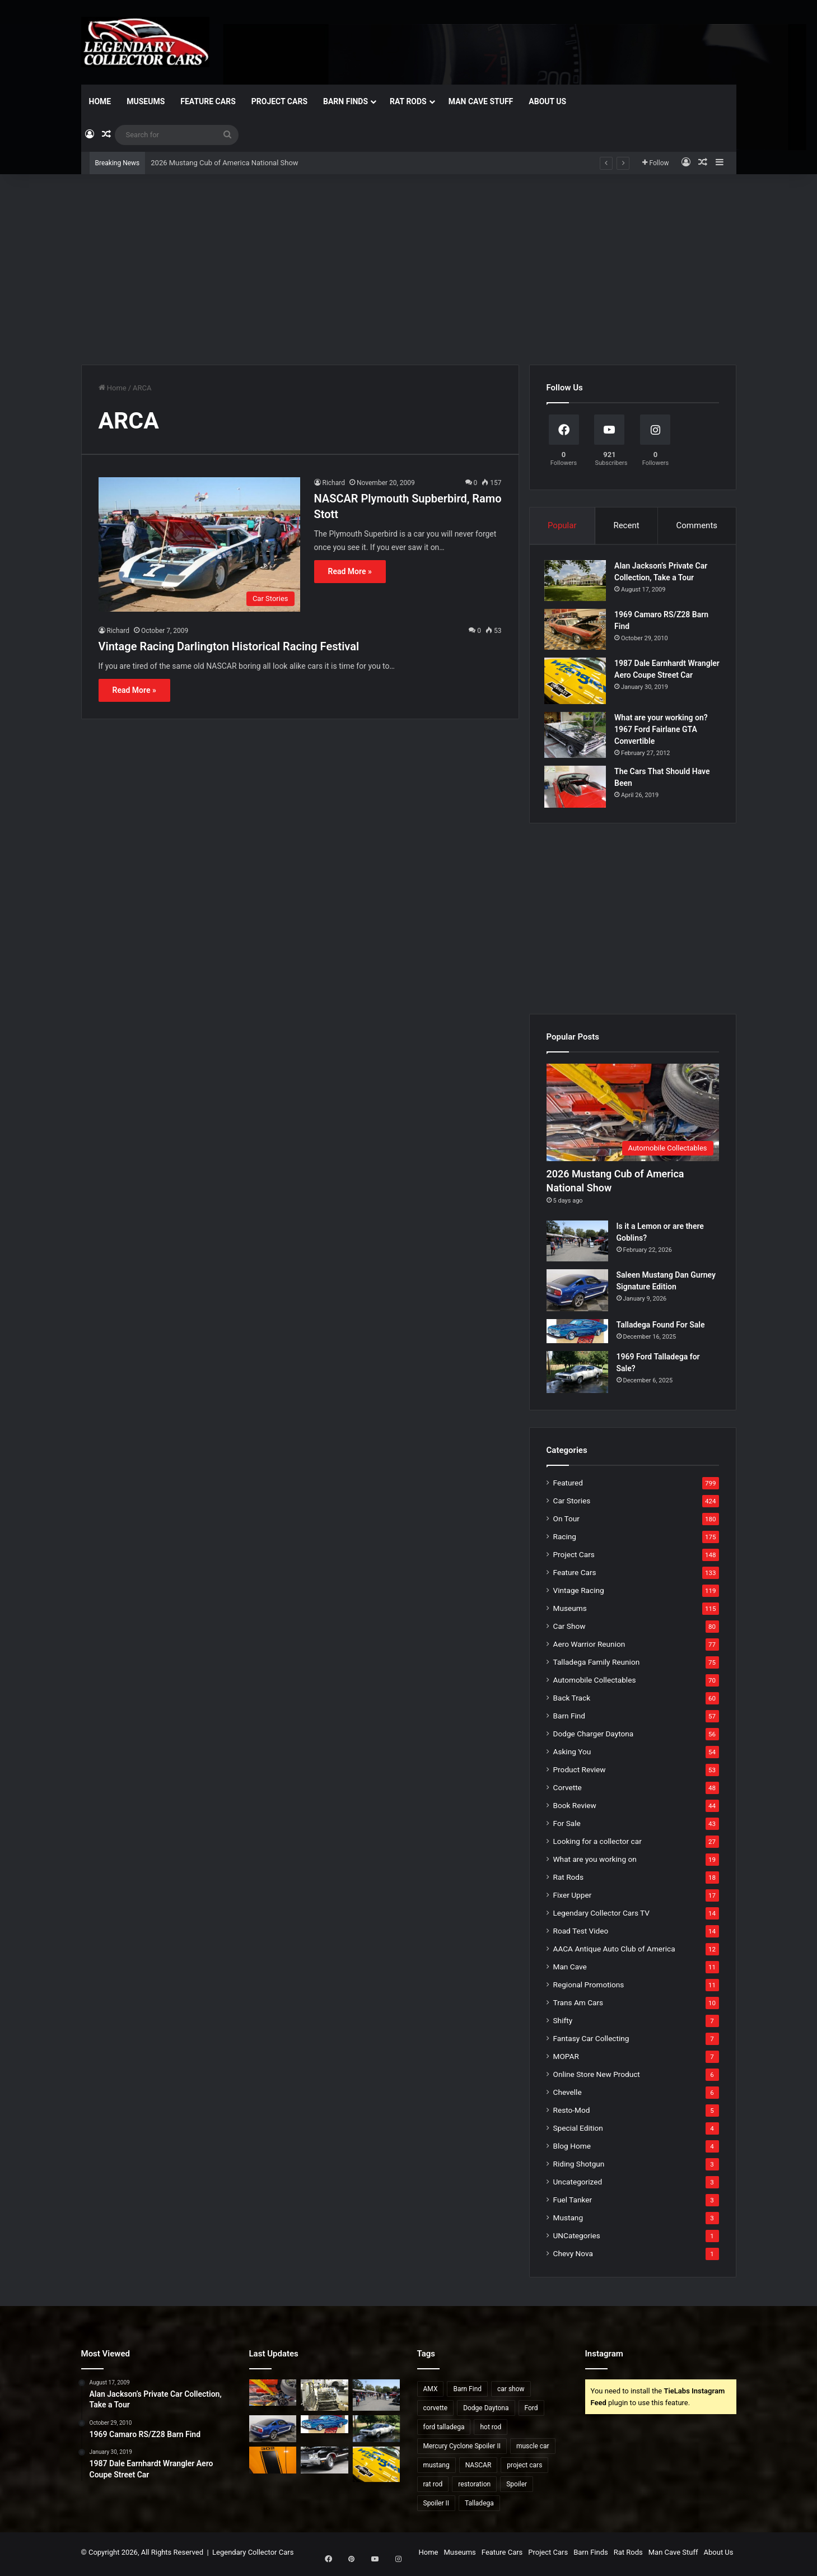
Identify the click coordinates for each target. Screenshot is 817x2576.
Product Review (579, 1772)
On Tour (566, 1521)
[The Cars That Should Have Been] (577, 789)
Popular (562, 525)
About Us (547, 101)
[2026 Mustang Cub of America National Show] (633, 1116)
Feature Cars (208, 101)
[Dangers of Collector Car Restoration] (324, 2398)
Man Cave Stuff (481, 101)
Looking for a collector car (597, 1844)
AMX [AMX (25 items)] (430, 2392)
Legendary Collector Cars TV (601, 1916)
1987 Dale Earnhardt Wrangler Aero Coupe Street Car (666, 677)
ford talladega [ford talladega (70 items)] (444, 2430)
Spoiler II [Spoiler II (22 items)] (436, 2506)
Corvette (567, 1790)
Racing (564, 1539)
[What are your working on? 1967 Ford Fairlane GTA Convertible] (577, 737)
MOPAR (566, 2059)
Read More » (350, 571)
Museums (146, 101)
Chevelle (567, 2095)
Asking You (572, 1754)
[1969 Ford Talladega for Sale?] (577, 1375)
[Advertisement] (409, 269)
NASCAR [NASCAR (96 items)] (478, 2468)
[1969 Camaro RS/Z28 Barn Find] (577, 631)
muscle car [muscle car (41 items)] (532, 2449)
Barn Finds (345, 101)
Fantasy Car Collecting (591, 2041)
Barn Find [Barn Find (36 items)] (467, 2392)
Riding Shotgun (579, 2167)
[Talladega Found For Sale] (577, 1335)
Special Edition (578, 2131)
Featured (568, 1486)
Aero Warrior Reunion (589, 1647)
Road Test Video (581, 1934)
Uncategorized (578, 2185)
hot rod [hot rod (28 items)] (490, 2430)
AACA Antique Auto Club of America (614, 1952)
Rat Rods (408, 101)
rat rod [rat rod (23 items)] (433, 2487)
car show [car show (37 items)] (511, 2392)
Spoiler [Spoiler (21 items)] (516, 2487)
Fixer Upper (572, 1898)
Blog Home (572, 2149)
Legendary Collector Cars (252, 2555)
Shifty (563, 2023)
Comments (697, 525)
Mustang (568, 2220)
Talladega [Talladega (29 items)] (479, 2506)
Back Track (572, 1701)
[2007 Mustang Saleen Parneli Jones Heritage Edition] (273, 2464)
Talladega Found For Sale (661, 1328)
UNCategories (576, 2238)
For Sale (567, 1826)
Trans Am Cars (578, 2005)
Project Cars (279, 101)
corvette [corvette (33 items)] (435, 2411)
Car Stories (572, 1503)
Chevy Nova (573, 2256)
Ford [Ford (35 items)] (531, 2411)
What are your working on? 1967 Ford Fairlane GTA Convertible (663, 731)
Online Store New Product (596, 2077)
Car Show (569, 1629)
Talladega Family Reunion (596, 1665)
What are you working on (595, 1862)
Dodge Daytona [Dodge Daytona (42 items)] (485, 2411)
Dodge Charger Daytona (593, 1736)
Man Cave (570, 1969)
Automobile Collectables (594, 1683)
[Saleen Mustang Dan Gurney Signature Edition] (577, 1294)
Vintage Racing (578, 1593)
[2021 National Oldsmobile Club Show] (324, 2464)
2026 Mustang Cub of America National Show (224, 163)
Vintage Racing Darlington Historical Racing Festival (229, 646)
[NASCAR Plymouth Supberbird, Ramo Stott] (199, 544)
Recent (626, 525)
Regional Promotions (588, 1987)
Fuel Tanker (572, 2202)
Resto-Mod (571, 2113)
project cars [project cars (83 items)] (524, 2468)
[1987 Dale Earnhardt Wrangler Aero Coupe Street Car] (577, 683)
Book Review (574, 1808)
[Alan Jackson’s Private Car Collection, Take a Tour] (577, 582)
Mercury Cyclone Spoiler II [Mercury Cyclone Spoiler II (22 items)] (462, 2449)
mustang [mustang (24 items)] (436, 2468)
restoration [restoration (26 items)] (474, 2487)
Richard (334, 483)
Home (100, 101)
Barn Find (569, 1719)
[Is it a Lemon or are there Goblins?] (577, 1244)
